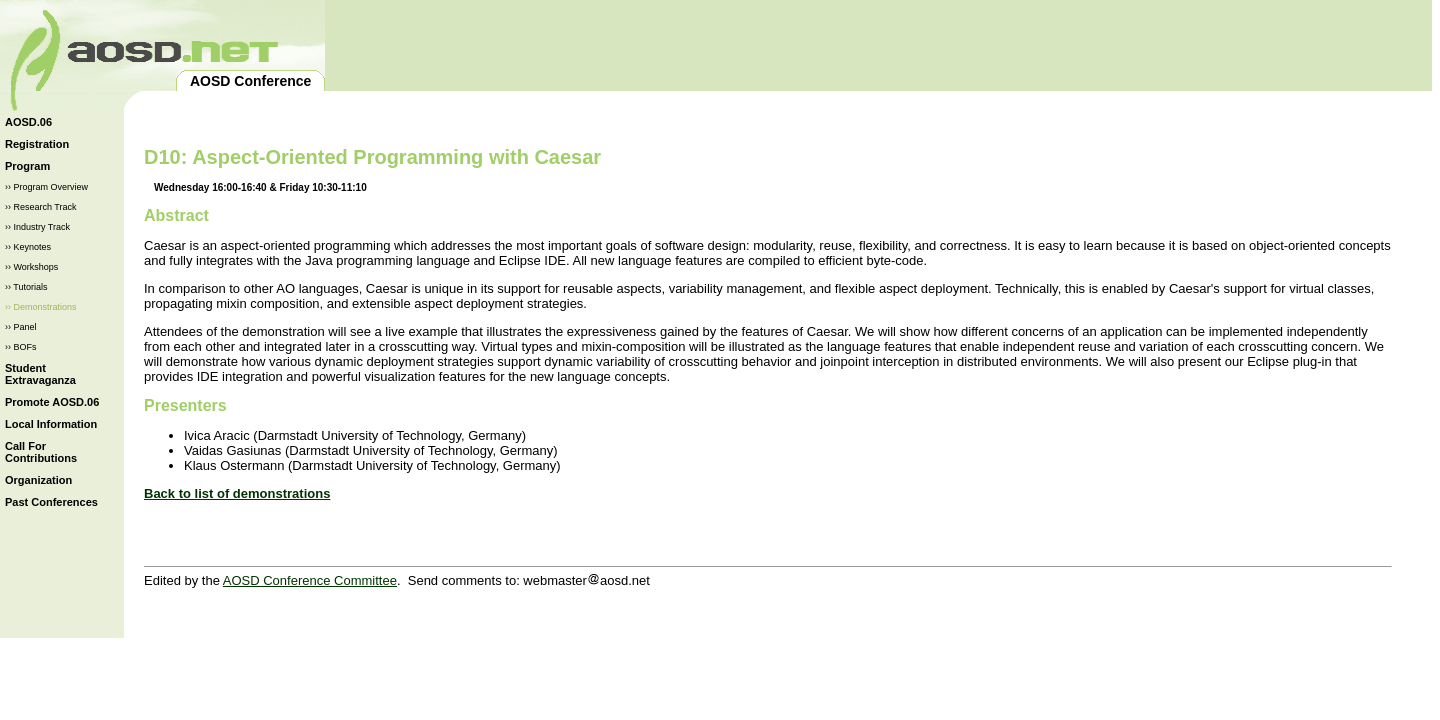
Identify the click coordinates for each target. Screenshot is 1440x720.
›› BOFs (21, 347)
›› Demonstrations (41, 307)
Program (27, 166)
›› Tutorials (26, 287)
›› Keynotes (28, 247)
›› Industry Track (37, 227)
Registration (37, 144)
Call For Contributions (41, 452)
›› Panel (21, 327)
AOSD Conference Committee (310, 580)
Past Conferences (51, 502)
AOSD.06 (28, 122)
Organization (38, 480)
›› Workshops (31, 267)
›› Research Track (41, 207)
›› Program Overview (46, 187)
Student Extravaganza (40, 374)
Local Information (51, 424)
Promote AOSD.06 (52, 402)
